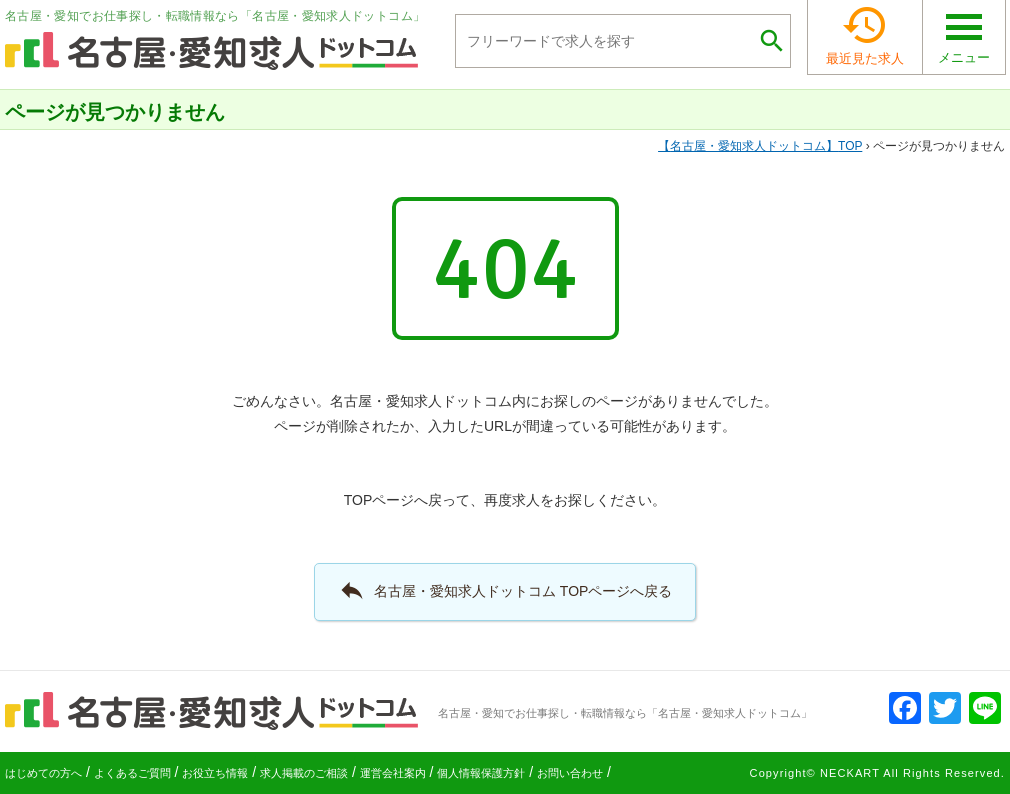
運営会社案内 (393, 773)
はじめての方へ (43, 773)
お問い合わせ (570, 773)
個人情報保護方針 (481, 773)
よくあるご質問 (132, 773)
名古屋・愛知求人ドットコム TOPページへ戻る (505, 590)
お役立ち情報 (215, 773)
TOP (760, 146)
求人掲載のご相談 (304, 773)
